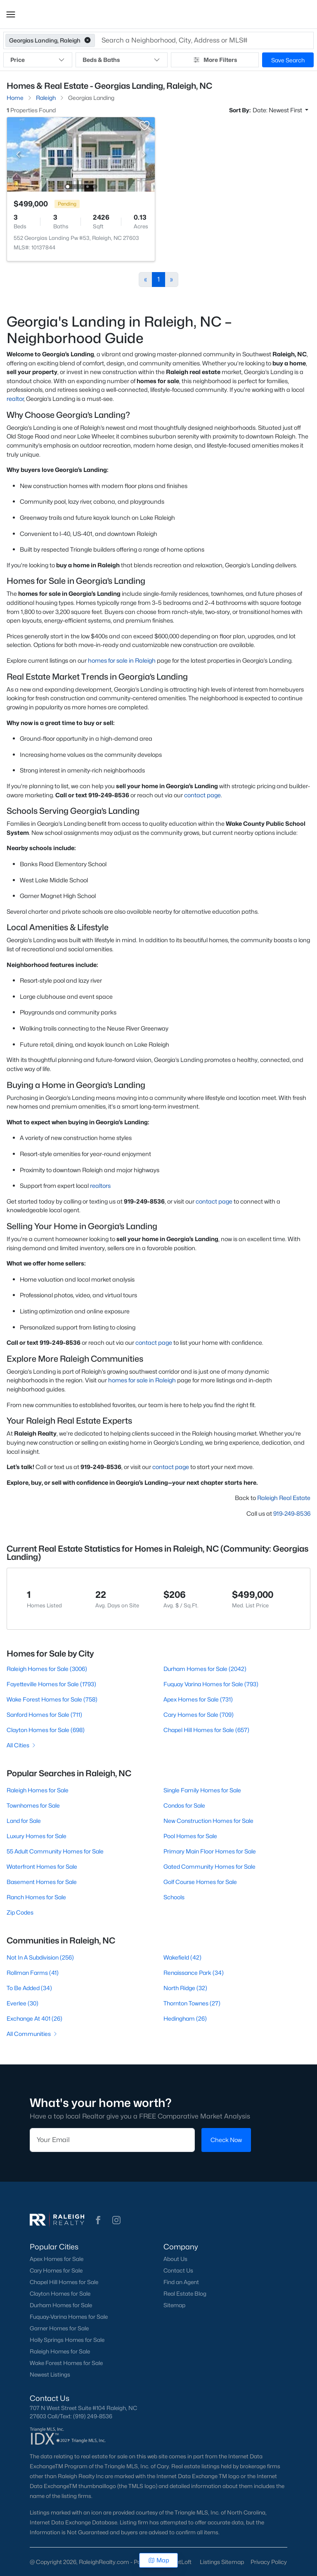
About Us (175, 2259)
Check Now (226, 2139)
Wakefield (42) (182, 1957)
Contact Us (178, 2270)
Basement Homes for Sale (42, 1881)
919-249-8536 (291, 1513)
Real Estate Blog (184, 2293)
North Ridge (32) (185, 1987)
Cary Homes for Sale (56, 2270)
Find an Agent (181, 2282)
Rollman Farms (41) (33, 1972)
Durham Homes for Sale (61, 2305)
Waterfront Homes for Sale (42, 1866)
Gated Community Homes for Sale (209, 1866)
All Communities (32, 2033)
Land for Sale (24, 1820)
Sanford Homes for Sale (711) (44, 1714)
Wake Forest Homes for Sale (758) (52, 1699)
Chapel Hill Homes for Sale (64, 2282)
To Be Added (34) (29, 1987)
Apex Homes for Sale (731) (198, 1699)
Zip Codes (20, 1912)
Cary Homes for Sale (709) (198, 1714)
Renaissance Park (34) (193, 1972)
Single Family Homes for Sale (202, 1790)
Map (158, 2560)
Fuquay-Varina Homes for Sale (69, 2316)
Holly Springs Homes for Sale (67, 2340)
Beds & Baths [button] (121, 60)
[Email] (112, 2140)
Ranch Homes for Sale (36, 1897)
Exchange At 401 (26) (34, 2018)
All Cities (22, 1745)
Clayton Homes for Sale (60, 2293)
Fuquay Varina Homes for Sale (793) (210, 1683)
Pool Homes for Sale (190, 1835)
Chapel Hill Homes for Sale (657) (206, 1729)
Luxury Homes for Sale (36, 1835)
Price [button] (37, 60)
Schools (174, 1897)
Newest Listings (50, 2374)
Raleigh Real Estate (283, 1497)
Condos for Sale (184, 1805)
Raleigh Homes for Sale (38, 1790)
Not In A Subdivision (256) (40, 1957)
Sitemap (174, 2305)
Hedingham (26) (185, 2018)
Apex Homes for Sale (56, 2259)
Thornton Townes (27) (191, 2003)
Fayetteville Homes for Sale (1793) (51, 1683)
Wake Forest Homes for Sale (66, 2363)
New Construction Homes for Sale (208, 1820)
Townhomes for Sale (33, 1805)
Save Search (288, 60)
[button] (10, 14)
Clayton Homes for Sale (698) (46, 1729)
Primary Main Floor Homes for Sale (209, 1851)
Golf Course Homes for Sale (200, 1881)
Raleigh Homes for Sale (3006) (47, 1668)
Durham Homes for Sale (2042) (204, 1668)
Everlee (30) (22, 2003)
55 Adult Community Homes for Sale (55, 1851)
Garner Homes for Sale (59, 2328)
